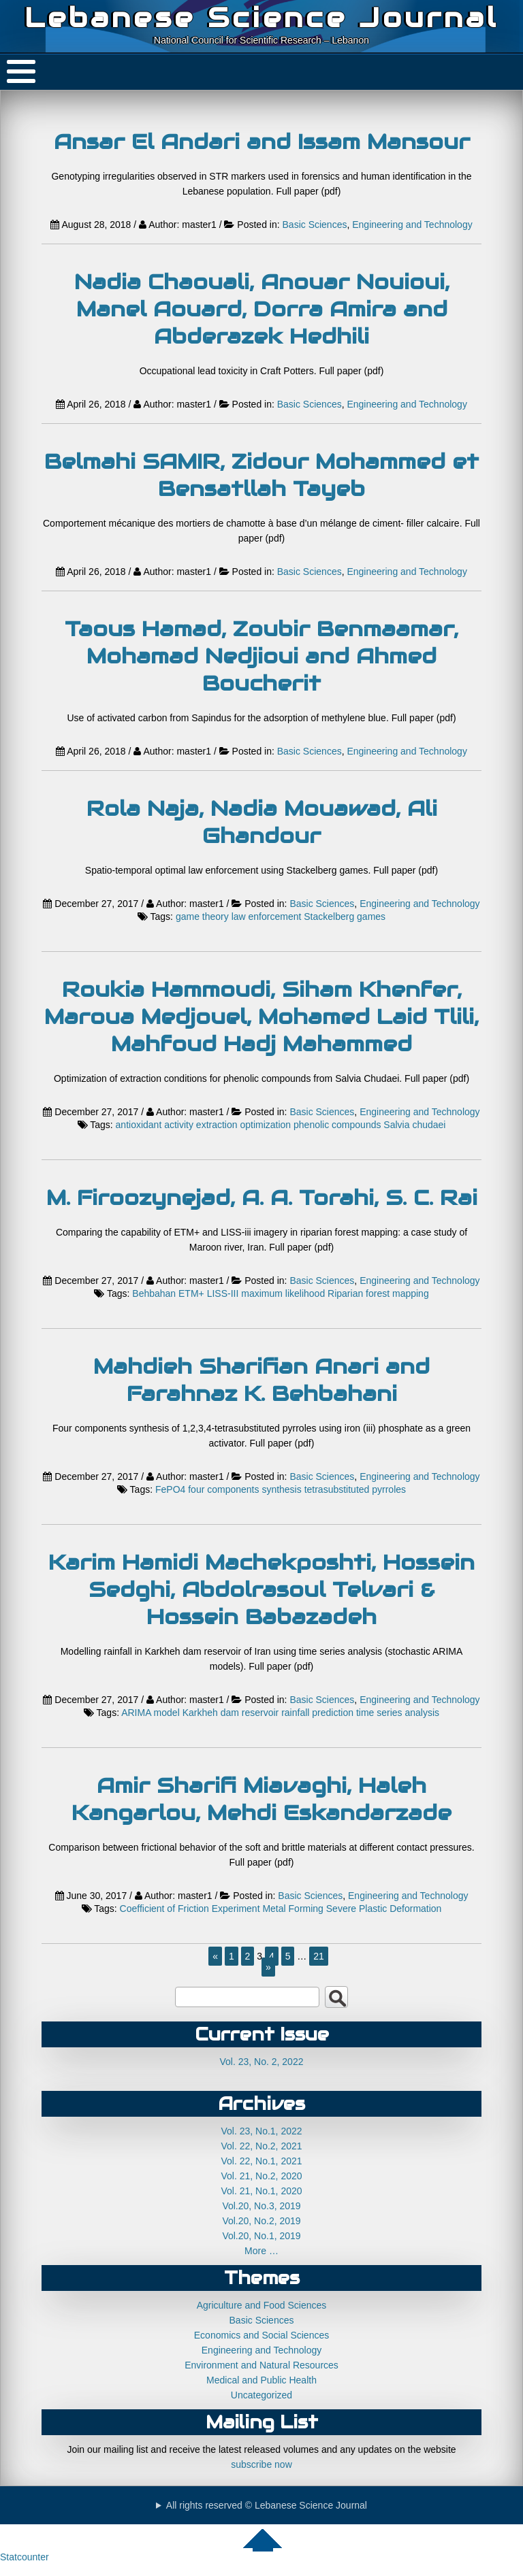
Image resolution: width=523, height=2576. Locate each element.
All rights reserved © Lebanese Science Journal (266, 2505)
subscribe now (261, 2464)
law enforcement (267, 916)
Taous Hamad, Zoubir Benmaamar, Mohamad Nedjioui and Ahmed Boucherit (261, 656)
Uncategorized (261, 2395)
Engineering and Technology (412, 224)
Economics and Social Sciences (261, 2335)
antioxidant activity (154, 1124)
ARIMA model (150, 1712)
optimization (265, 1124)
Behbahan (154, 1293)
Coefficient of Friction (164, 1908)
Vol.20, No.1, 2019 (261, 2235)
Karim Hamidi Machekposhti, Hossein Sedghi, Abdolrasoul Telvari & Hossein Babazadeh (261, 1589)
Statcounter (24, 2557)
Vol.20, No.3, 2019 (261, 2205)
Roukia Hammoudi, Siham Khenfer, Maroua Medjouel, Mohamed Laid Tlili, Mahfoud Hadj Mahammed (261, 1016)
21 (318, 1956)
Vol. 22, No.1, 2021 (261, 2161)
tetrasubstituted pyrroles (355, 1489)
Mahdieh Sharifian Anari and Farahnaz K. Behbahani (261, 1380)
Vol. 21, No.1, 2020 (261, 2190)
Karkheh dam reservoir (231, 1712)
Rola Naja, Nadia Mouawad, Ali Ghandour (261, 822)
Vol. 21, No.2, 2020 (261, 2175)
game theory (202, 916)
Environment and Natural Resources (261, 2365)
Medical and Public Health (261, 2380)
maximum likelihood (283, 1293)
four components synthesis (245, 1489)
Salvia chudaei (414, 1124)
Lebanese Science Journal (261, 17)
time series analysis (397, 1712)
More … (261, 2250)
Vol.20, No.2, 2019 (261, 2220)
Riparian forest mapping (378, 1293)
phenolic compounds (337, 1124)
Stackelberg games (344, 916)
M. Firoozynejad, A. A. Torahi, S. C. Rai (261, 1197)
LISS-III (223, 1293)
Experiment (236, 1908)
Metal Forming (292, 1908)
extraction (217, 1124)
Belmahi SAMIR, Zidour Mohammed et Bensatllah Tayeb (261, 475)
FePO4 (170, 1489)
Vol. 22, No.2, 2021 (261, 2146)
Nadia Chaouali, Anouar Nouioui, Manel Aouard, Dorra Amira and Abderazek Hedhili (261, 309)
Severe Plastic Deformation (384, 1908)
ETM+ (191, 1293)
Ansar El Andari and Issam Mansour (262, 141)
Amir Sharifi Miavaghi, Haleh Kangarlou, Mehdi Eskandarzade (261, 1799)
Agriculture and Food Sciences (262, 2305)
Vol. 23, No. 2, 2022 (262, 2061)
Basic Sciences (315, 224)
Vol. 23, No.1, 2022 (261, 2131)
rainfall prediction (317, 1712)
